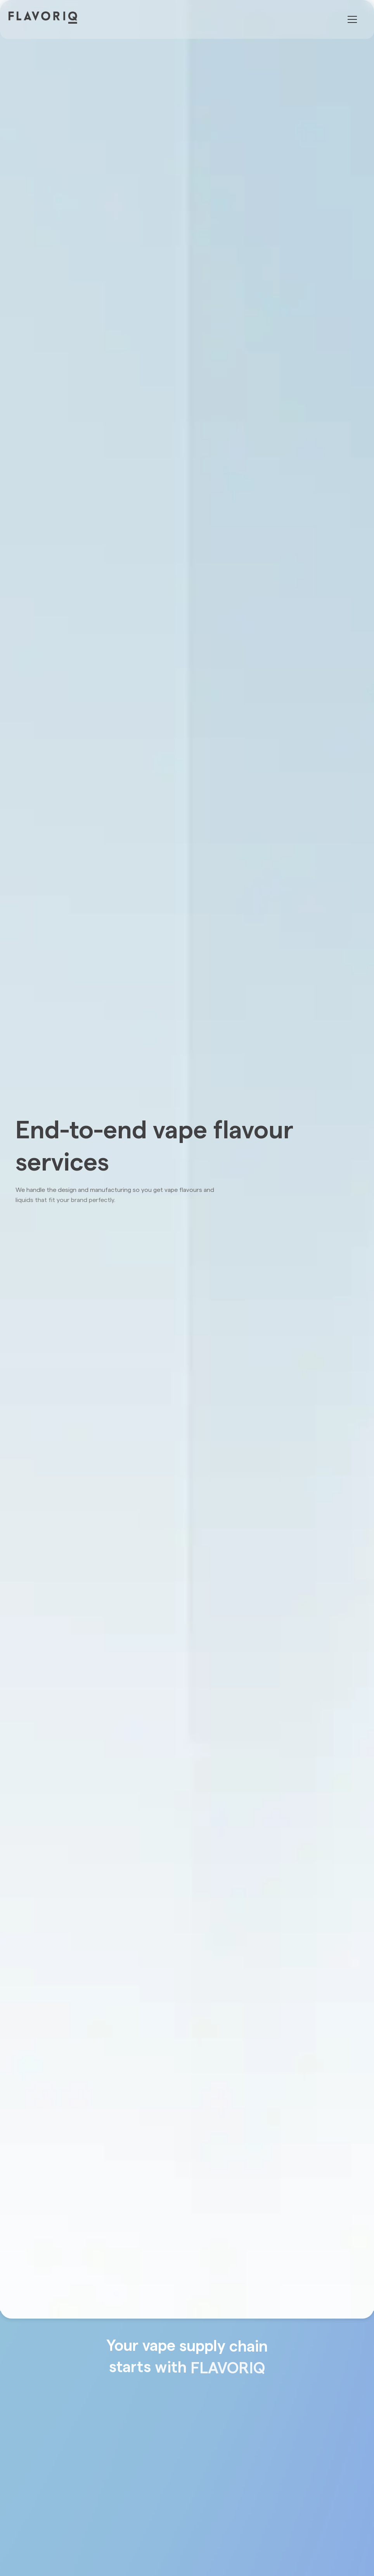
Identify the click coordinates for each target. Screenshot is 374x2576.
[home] (50, 17)
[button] (350, 19)
